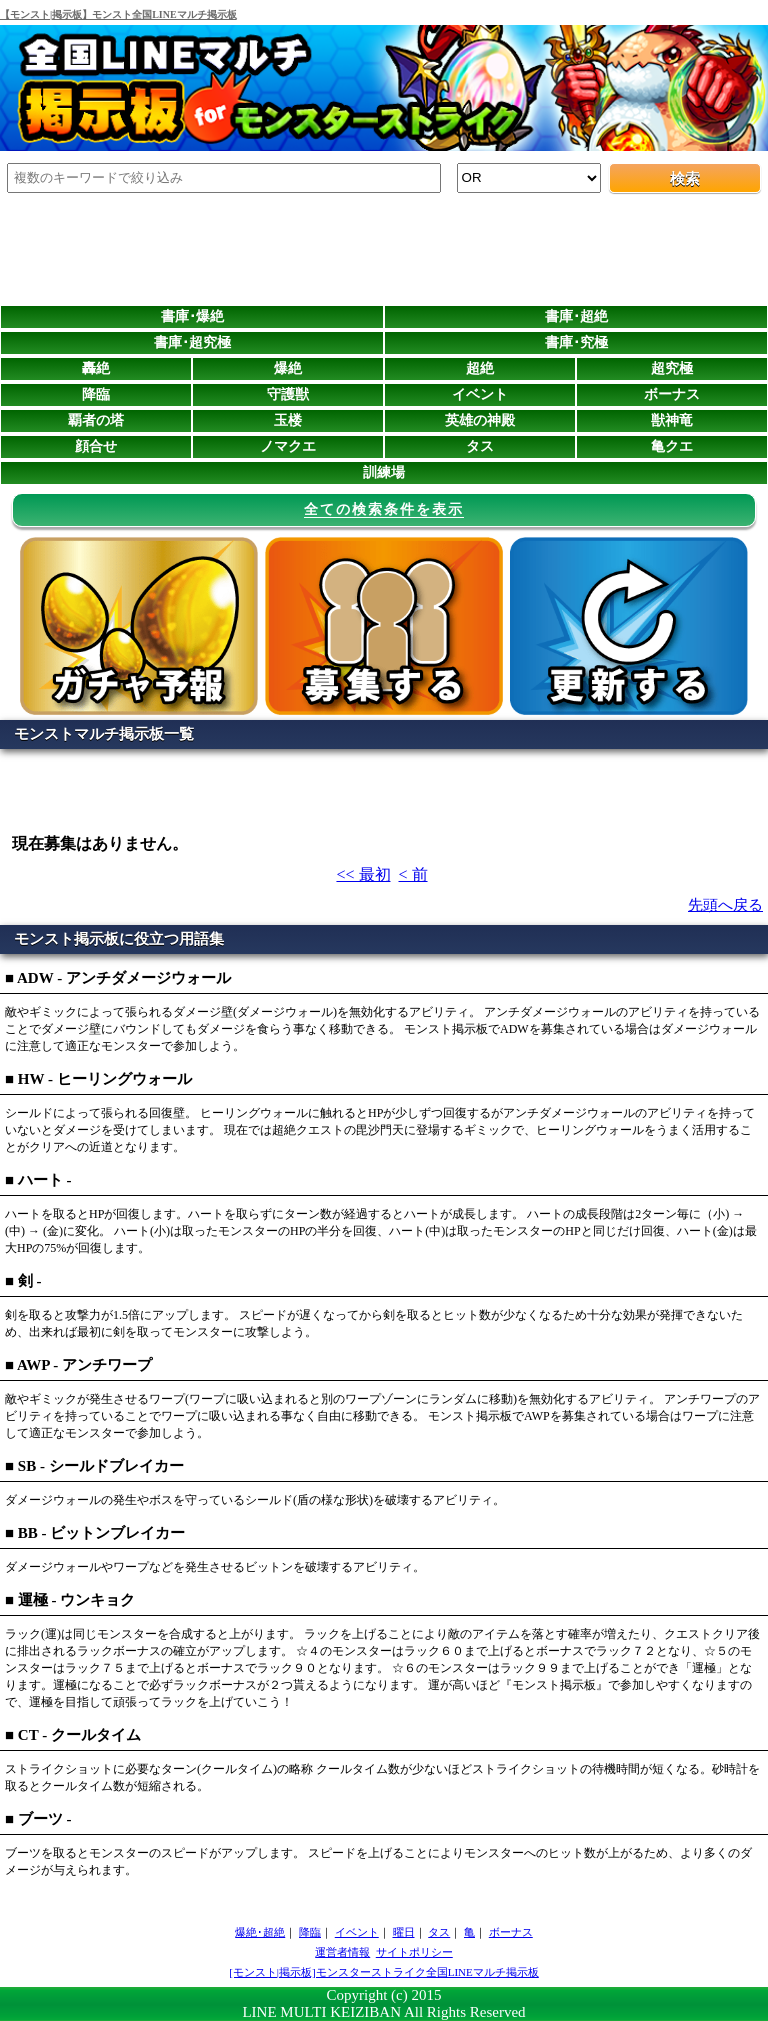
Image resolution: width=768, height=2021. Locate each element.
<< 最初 (363, 874)
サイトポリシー (414, 1952)
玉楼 (288, 420)
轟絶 (96, 368)
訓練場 (384, 472)
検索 (685, 179)
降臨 (96, 394)
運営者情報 (342, 1952)
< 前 (413, 874)
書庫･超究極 (192, 342)
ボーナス (672, 394)
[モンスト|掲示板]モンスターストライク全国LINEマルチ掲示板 (384, 1972)
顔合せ (96, 446)
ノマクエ (288, 446)
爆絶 (288, 368)
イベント (480, 394)
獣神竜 (672, 420)
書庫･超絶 (576, 316)
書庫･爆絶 (192, 316)
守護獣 (288, 394)
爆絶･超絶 (260, 1932)
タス (480, 446)
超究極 (672, 368)
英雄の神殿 (480, 420)
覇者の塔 (96, 420)
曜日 (404, 1932)
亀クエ (672, 446)
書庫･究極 (576, 342)
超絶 (480, 368)
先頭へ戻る (725, 905)
